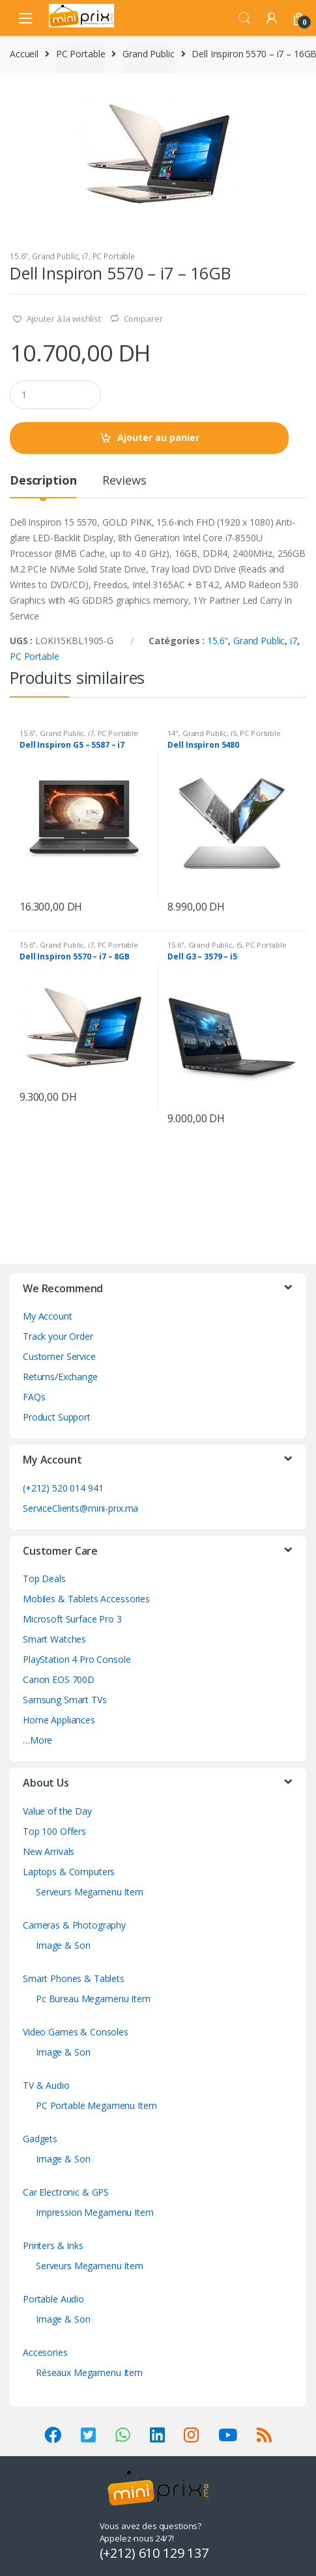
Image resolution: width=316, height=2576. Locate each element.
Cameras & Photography (74, 1925)
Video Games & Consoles (75, 2032)
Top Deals (44, 1578)
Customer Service (59, 1356)
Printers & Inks (53, 2245)
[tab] (43, 486)
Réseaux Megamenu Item (89, 2372)
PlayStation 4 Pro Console (77, 1659)
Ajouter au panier (158, 437)
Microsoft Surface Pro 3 (72, 1619)
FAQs (34, 1397)
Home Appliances (59, 1720)
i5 (234, 733)
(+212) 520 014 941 (63, 1488)
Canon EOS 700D (58, 1679)
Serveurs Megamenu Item (89, 1892)
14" (173, 733)
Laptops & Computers (69, 1871)
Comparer (143, 318)
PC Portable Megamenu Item (96, 2105)
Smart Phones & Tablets (73, 1978)
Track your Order (58, 1336)
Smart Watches (54, 1639)
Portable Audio (53, 2299)
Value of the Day (57, 1811)
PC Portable (80, 54)
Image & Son (63, 1945)
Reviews (124, 481)
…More (37, 1740)
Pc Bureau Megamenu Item (93, 1998)
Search (244, 18)
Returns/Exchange (60, 1376)
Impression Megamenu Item (95, 2212)
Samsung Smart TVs (65, 1699)
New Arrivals (48, 1851)
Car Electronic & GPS (66, 2192)
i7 (85, 256)
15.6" (19, 256)
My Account (47, 1316)
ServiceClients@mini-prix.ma (80, 1508)
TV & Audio (46, 2085)
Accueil (24, 54)
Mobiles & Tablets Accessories (86, 1598)
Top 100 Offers (54, 1831)
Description (43, 481)
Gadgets (40, 2138)
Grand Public (148, 54)
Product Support (57, 1417)
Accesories (45, 2352)
